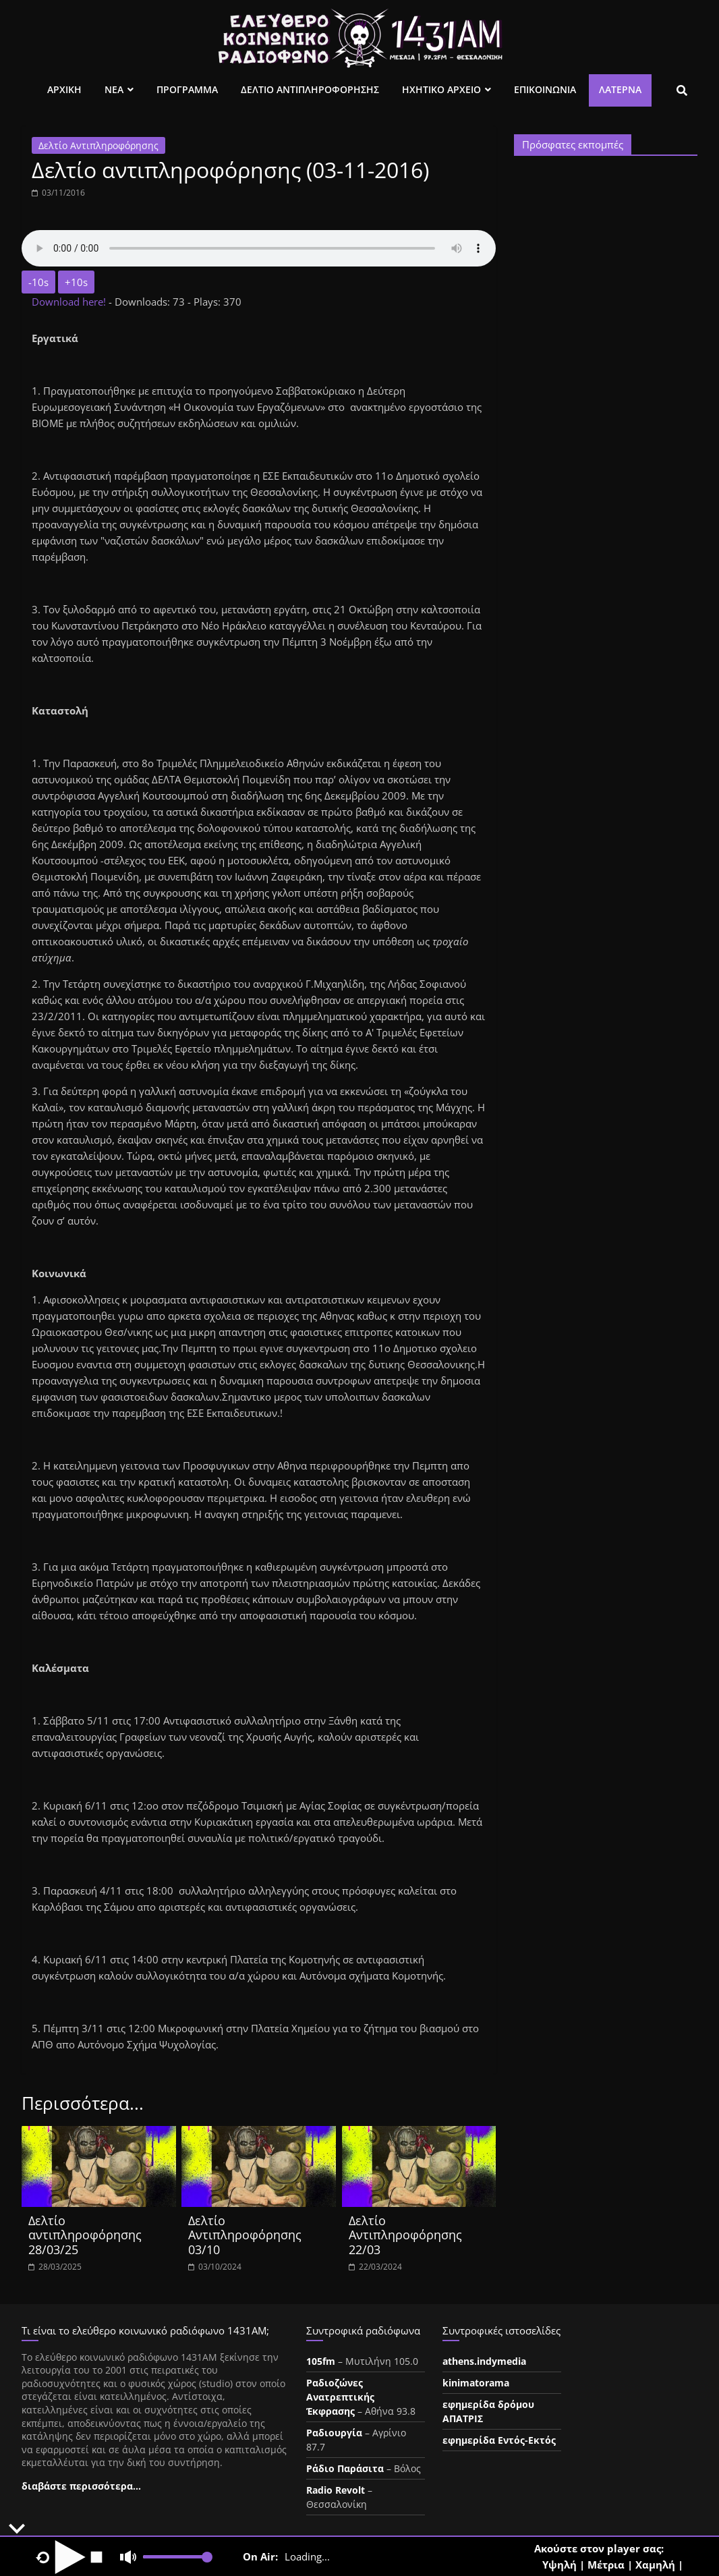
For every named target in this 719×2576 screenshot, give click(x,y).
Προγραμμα (187, 89)
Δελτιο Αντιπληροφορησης (310, 89)
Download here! (70, 301)
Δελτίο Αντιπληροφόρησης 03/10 (244, 2235)
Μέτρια (606, 2564)
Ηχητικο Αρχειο (441, 89)
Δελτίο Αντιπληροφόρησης (98, 145)
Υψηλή (559, 2564)
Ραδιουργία (334, 2432)
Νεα (114, 89)
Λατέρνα (620, 89)
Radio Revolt (335, 2490)
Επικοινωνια (545, 89)
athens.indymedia (484, 2361)
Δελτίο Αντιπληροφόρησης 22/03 (405, 2235)
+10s (76, 282)
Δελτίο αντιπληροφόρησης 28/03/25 (85, 2235)
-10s (38, 282)
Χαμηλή (655, 2564)
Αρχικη (64, 89)
